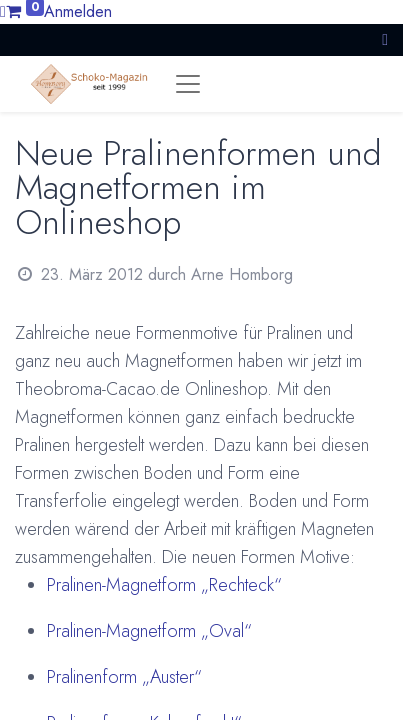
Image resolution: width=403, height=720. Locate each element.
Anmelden (78, 11)
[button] (385, 39)
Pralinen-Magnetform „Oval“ (149, 631)
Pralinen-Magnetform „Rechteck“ (164, 585)
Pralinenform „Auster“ (124, 677)
